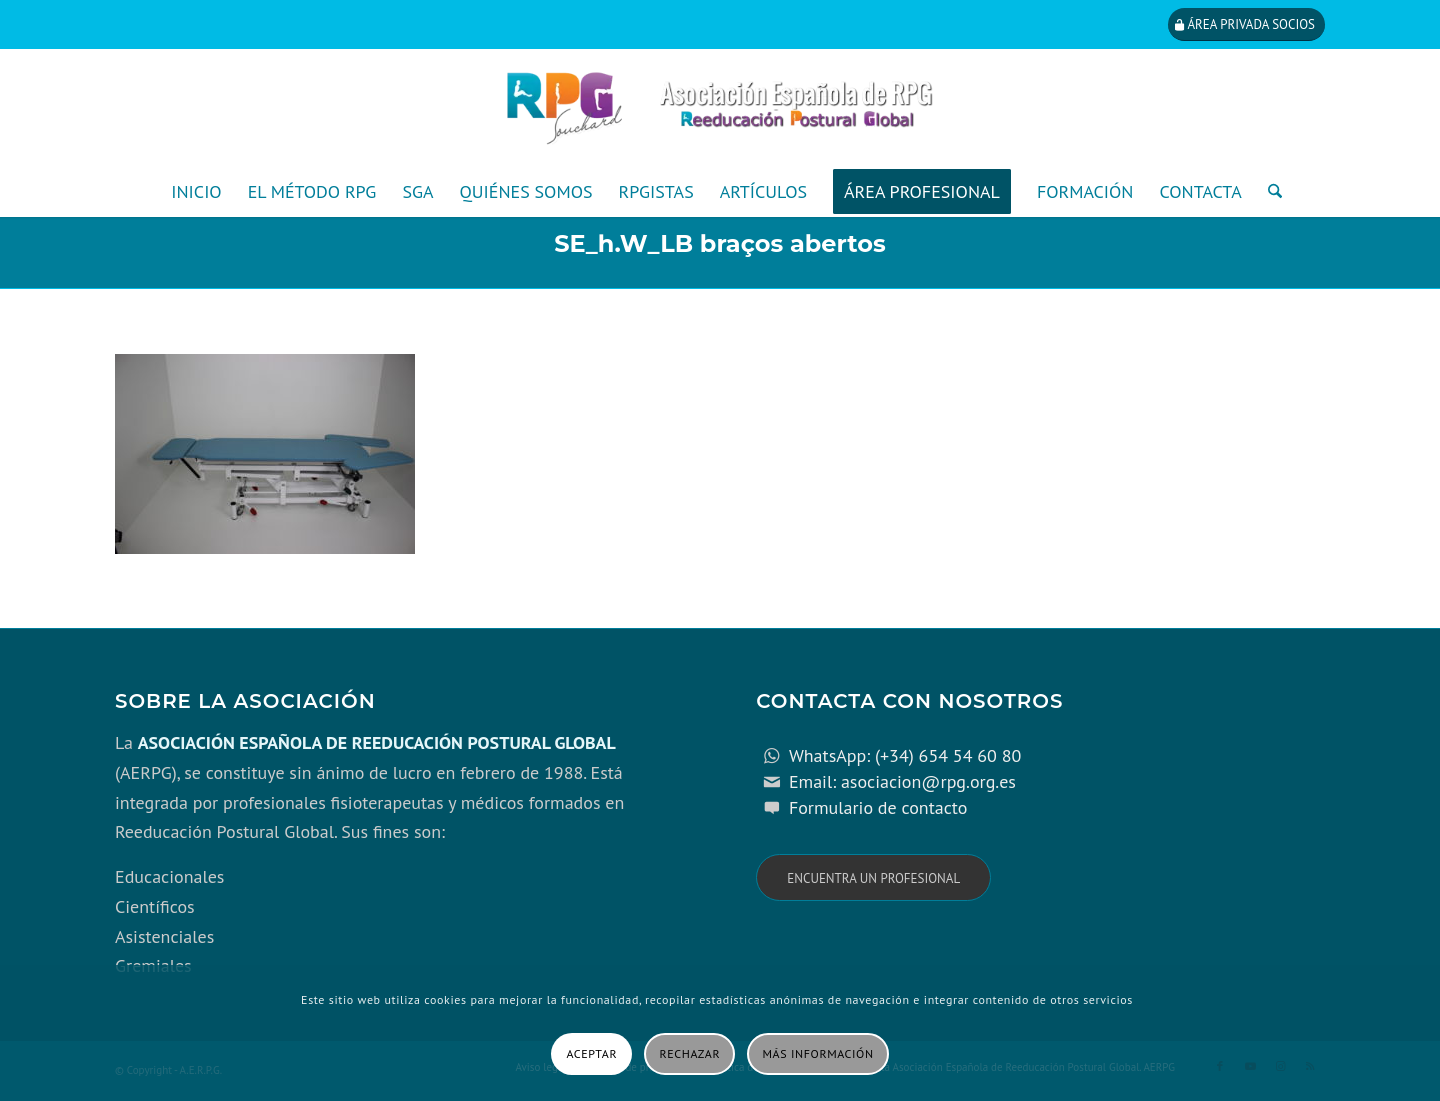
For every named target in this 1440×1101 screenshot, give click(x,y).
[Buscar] (1268, 192)
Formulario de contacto (878, 807)
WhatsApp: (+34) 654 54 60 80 (905, 755)
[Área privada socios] (1246, 24)
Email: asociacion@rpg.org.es (902, 781)
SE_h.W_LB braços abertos (719, 243)
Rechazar (690, 1053)
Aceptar (591, 1053)
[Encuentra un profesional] (873, 877)
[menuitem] (196, 192)
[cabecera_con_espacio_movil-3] (720, 108)
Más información (818, 1053)
